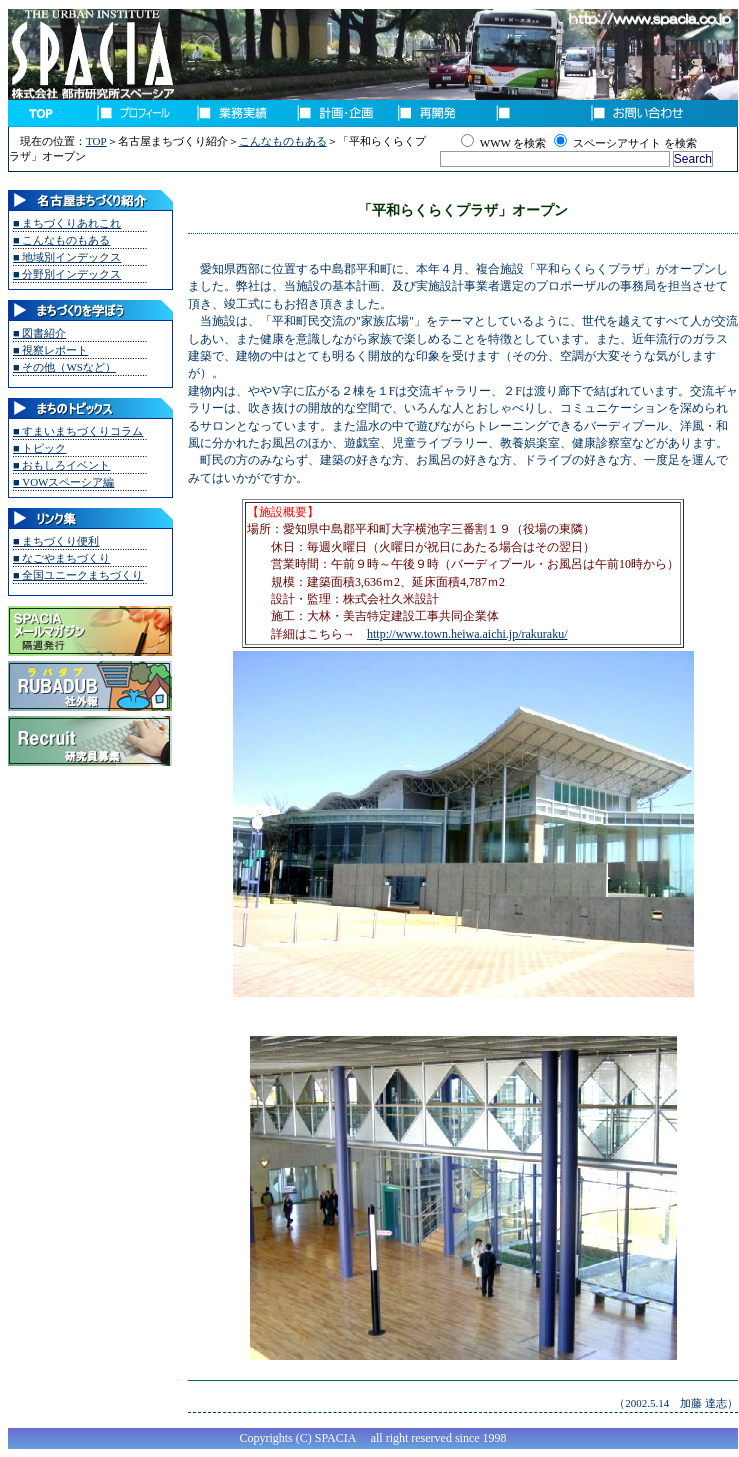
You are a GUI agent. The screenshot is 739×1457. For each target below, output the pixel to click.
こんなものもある (283, 141)
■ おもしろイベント (61, 465)
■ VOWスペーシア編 (63, 482)
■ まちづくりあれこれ (67, 223)
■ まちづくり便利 (56, 541)
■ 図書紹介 (39, 333)
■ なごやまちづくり (61, 558)
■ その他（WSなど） (64, 367)
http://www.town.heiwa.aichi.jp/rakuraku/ (467, 634)
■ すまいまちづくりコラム (78, 431)
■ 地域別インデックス (67, 257)
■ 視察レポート (50, 350)
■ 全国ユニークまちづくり (78, 575)
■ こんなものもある (61, 240)
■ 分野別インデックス (67, 274)
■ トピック (39, 448)
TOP (96, 141)
